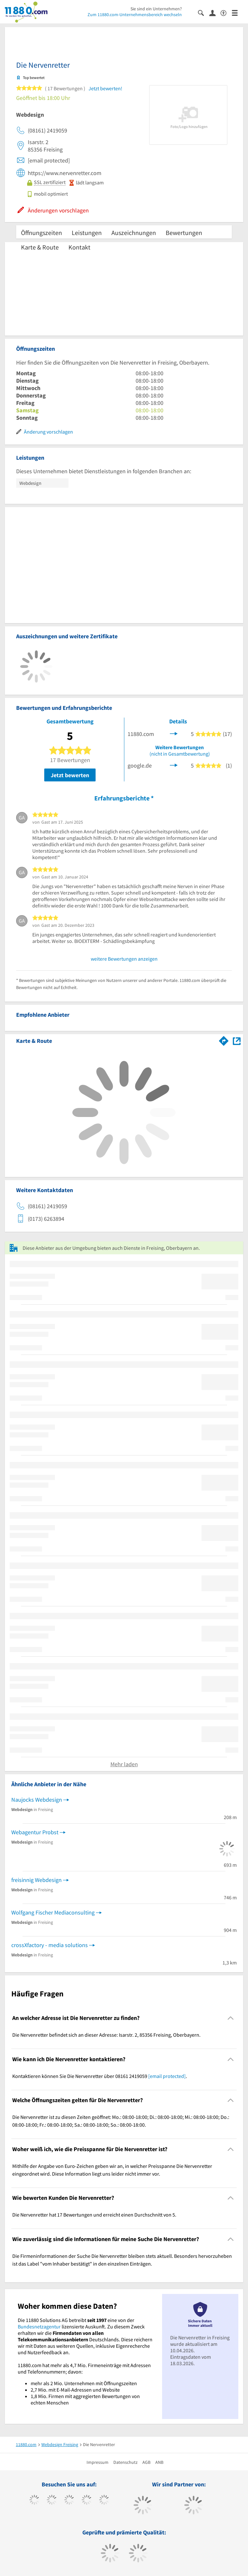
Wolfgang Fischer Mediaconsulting (53, 1912)
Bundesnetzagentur (39, 2326)
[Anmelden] (215, 12)
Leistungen (87, 233)
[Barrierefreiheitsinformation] (226, 12)
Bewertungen (184, 233)
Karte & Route (40, 247)
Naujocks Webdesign (36, 1799)
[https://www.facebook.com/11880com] (34, 2500)
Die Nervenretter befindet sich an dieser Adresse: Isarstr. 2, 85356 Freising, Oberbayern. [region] (106, 2035)
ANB (159, 2462)
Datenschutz (125, 2462)
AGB (146, 2462)
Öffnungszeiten (41, 233)
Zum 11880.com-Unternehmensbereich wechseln (135, 14)
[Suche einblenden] (203, 12)
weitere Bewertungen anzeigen (124, 958)
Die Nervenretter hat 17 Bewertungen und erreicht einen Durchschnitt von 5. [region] (94, 2214)
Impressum (97, 2462)
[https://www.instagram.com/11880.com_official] (69, 2500)
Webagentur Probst (34, 1832)
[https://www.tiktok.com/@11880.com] (52, 2500)
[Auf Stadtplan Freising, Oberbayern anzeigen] (237, 1040)
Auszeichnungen (133, 233)
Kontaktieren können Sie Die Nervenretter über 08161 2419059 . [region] (99, 2076)
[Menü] (237, 12)
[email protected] (167, 2076)
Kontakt (79, 247)
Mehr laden (124, 1764)
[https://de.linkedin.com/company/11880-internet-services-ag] (104, 2500)
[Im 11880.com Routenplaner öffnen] (224, 1039)
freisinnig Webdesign (36, 1880)
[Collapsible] (230, 2018)
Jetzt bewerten (70, 775)
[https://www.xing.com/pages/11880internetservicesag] (86, 2500)
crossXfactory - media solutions (49, 1945)
